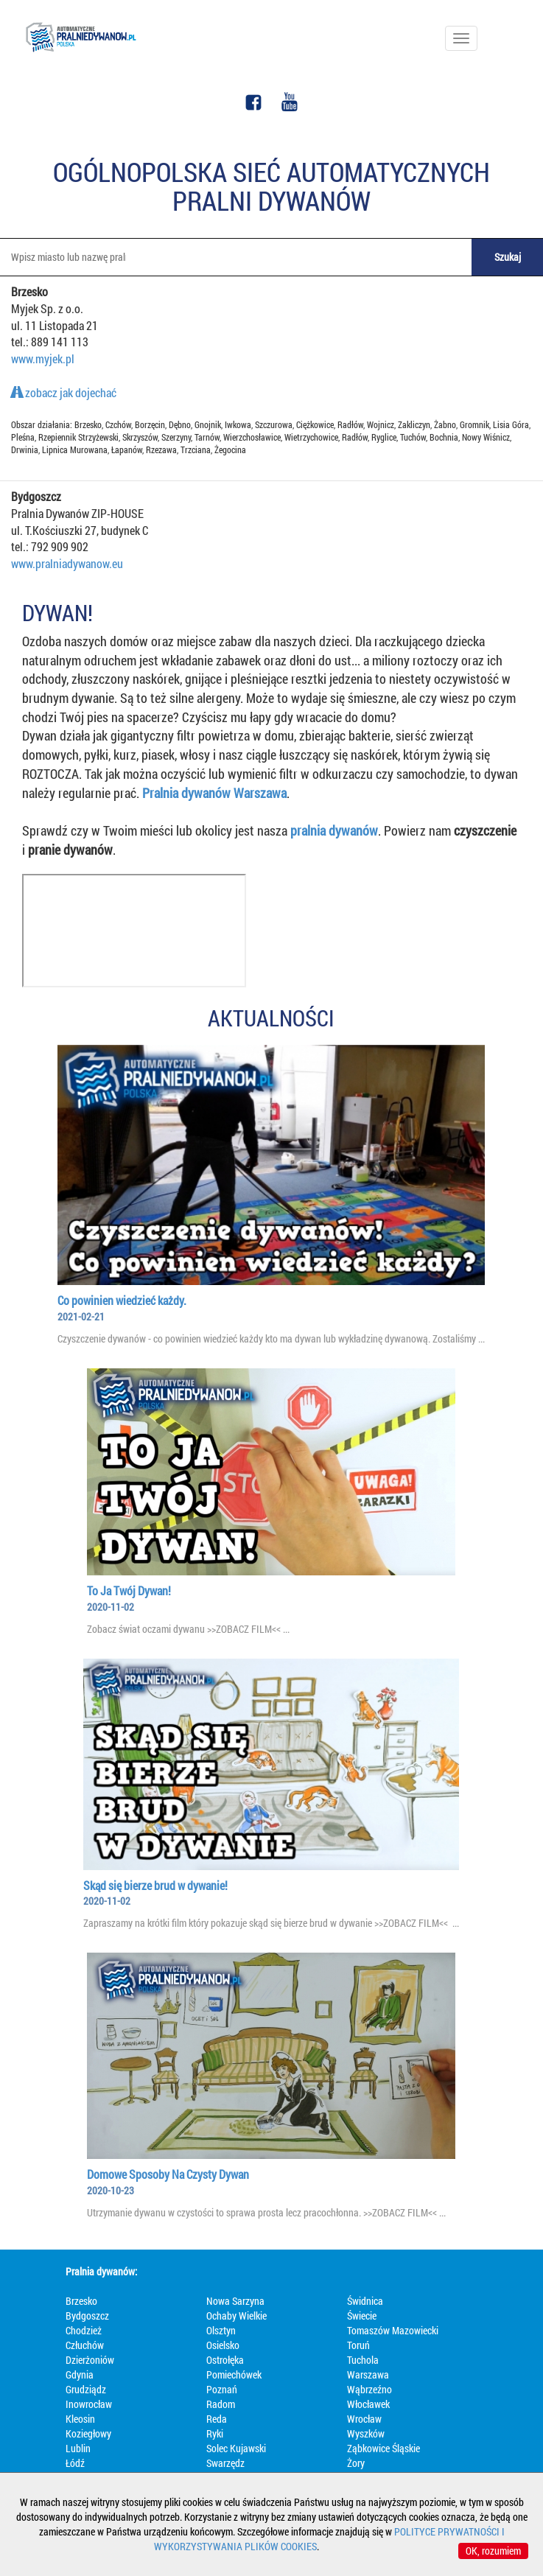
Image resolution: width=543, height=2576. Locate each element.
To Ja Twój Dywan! (129, 1590)
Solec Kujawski (236, 2448)
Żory (356, 2463)
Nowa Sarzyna (235, 2301)
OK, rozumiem (493, 2551)
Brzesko (81, 2301)
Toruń (358, 2345)
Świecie (361, 2316)
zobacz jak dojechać (63, 392)
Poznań (221, 2389)
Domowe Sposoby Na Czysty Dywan (168, 2174)
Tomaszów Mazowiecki (392, 2330)
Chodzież (84, 2330)
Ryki (214, 2433)
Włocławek (368, 2404)
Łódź (75, 2463)
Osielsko (222, 2345)
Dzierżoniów (90, 2360)
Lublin (78, 2448)
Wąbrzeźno (369, 2389)
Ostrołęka (225, 2360)
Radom (220, 2404)
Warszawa (368, 2374)
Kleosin (80, 2419)
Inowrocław (89, 2404)
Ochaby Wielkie (236, 2316)
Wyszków (366, 2433)
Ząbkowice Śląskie (383, 2448)
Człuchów (85, 2345)
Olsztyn (221, 2330)
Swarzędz (225, 2463)
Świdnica (365, 2301)
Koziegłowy (88, 2433)
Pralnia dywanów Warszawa (214, 793)
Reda (216, 2419)
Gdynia (80, 2374)
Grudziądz (86, 2389)
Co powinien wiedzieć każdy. (121, 1300)
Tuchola (363, 2360)
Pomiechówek (234, 2374)
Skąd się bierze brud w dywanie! (155, 1885)
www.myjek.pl (42, 358)
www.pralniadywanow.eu (67, 563)
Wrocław (364, 2419)
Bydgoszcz (87, 2316)
